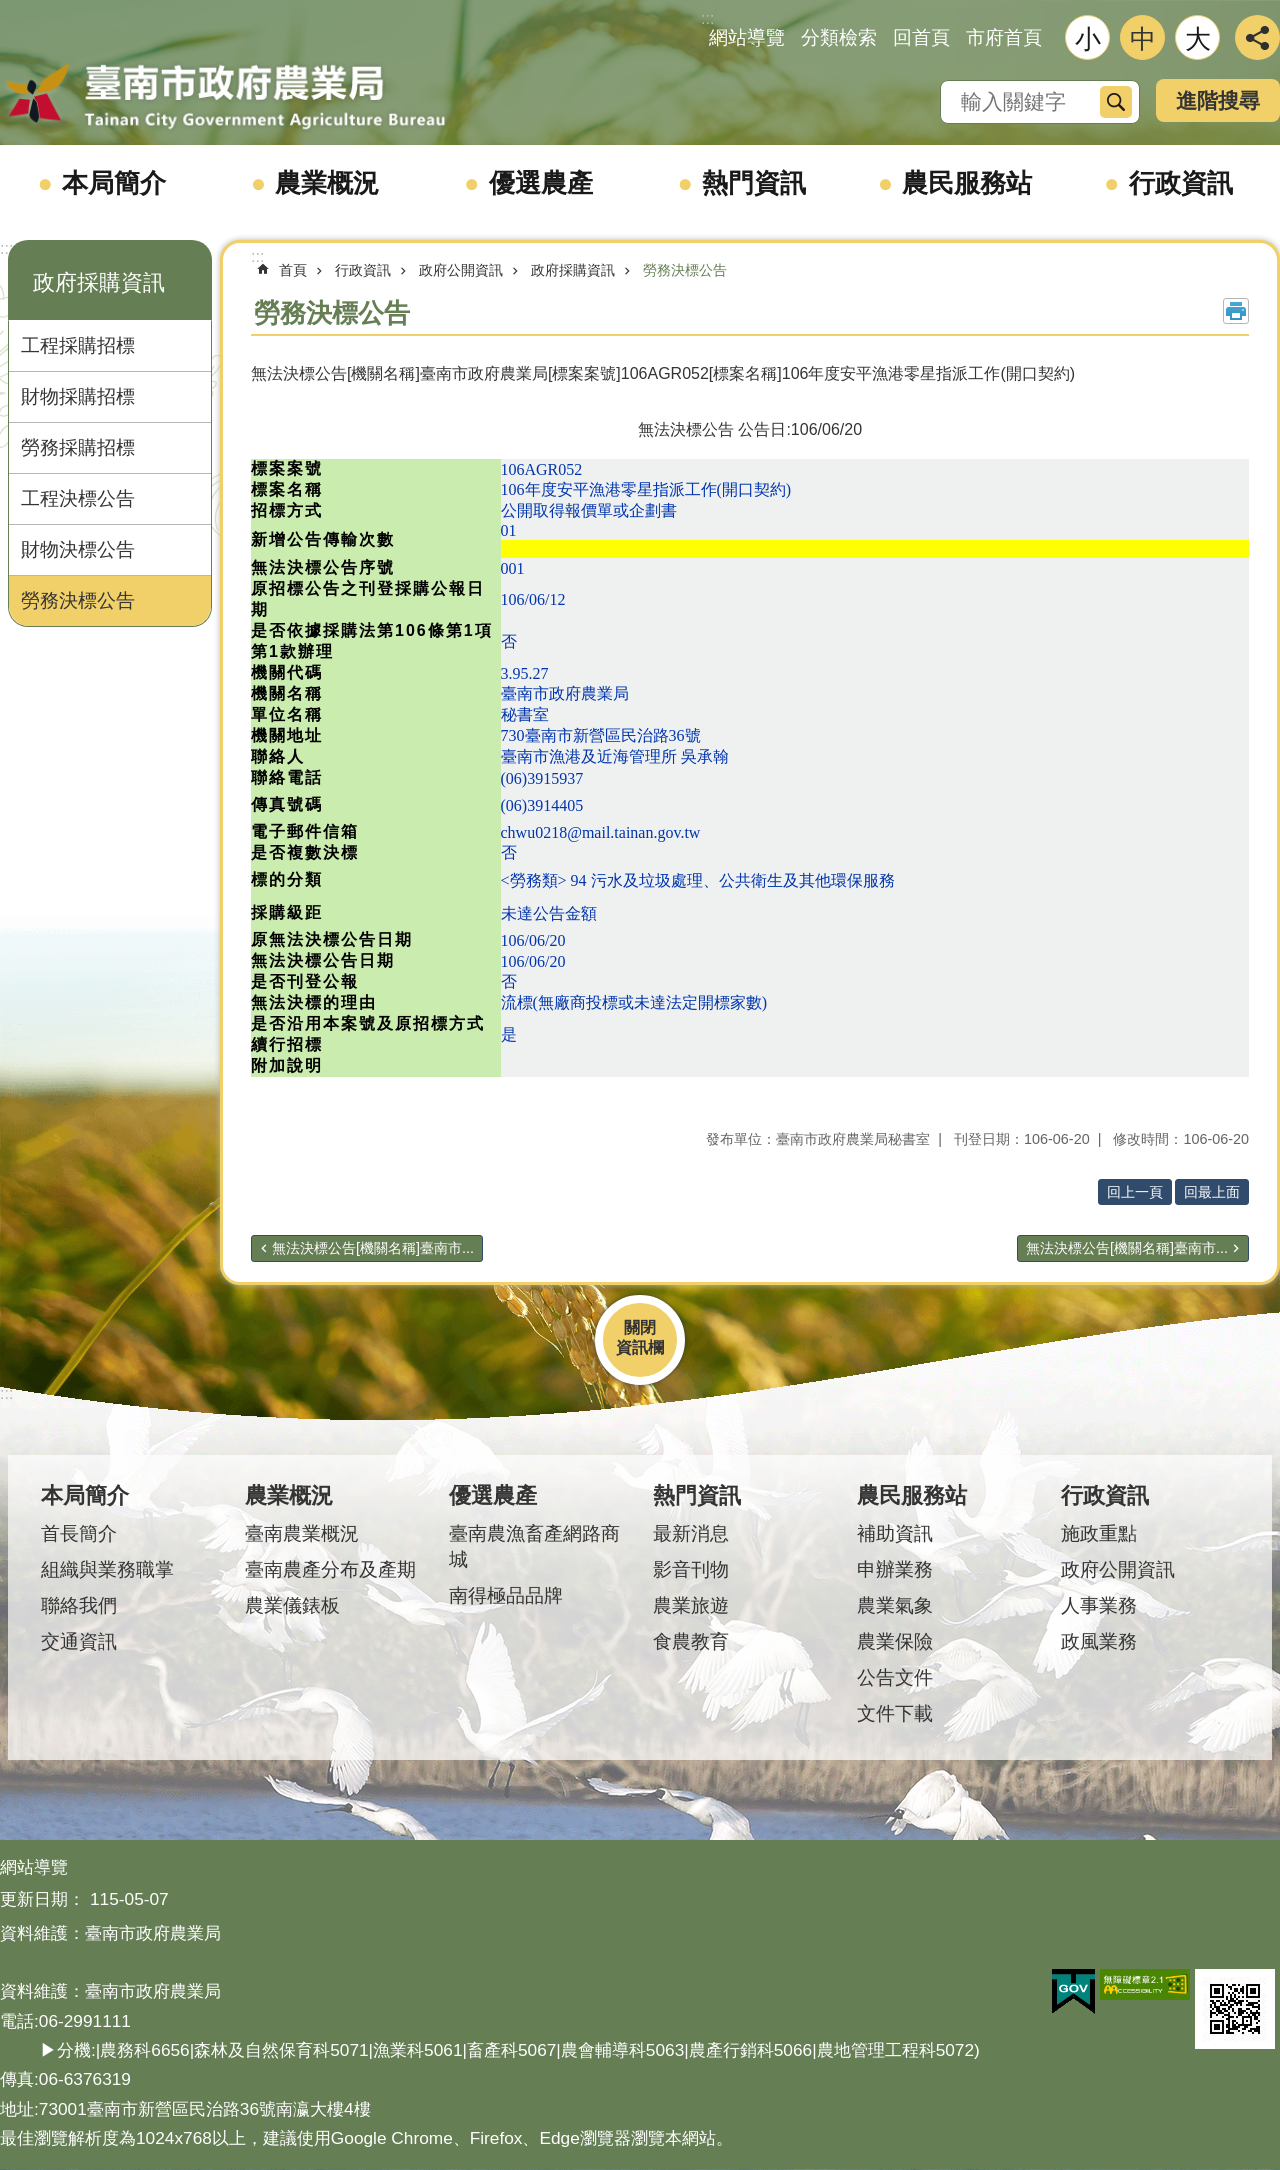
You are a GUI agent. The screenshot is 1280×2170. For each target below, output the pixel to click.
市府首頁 (1004, 37)
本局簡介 (114, 183)
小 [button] (1088, 39)
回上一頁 (1135, 1192)
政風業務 (1099, 1641)
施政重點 (1099, 1533)
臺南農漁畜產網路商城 (534, 1546)
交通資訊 (79, 1641)
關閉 (640, 1327)
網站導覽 (747, 37)
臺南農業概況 (302, 1533)
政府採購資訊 (99, 282)
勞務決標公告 (78, 600)
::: (6, 248)
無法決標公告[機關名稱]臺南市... (373, 1248)
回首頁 (921, 37)
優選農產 (541, 183)
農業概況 (327, 183)
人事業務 (1099, 1605)
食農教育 (691, 1641)
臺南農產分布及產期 (330, 1569)
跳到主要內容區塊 (10, 10)
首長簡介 (79, 1533)
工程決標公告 (78, 498)
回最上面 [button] (1212, 1192)
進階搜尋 (1218, 100)
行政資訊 (1181, 183)
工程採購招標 (78, 345)
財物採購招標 (78, 396)
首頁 (293, 270)
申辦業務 (895, 1569)
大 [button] (1198, 39)
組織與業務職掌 (107, 1569)
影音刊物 (691, 1569)
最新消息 (691, 1533)
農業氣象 (895, 1605)
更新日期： (42, 1899)
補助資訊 (895, 1533)
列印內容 (1236, 311)
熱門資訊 (754, 183)
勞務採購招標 (78, 447)
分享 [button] (1257, 37)
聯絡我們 (79, 1605)
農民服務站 (967, 183)
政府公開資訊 (461, 270)
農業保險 (895, 1641)
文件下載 (895, 1713)
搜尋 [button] (1116, 102)
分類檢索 (839, 37)
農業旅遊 (691, 1605)
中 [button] (1143, 39)
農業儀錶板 (292, 1605)
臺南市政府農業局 (225, 97)
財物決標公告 (78, 549)
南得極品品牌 (506, 1595)
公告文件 (895, 1677)
